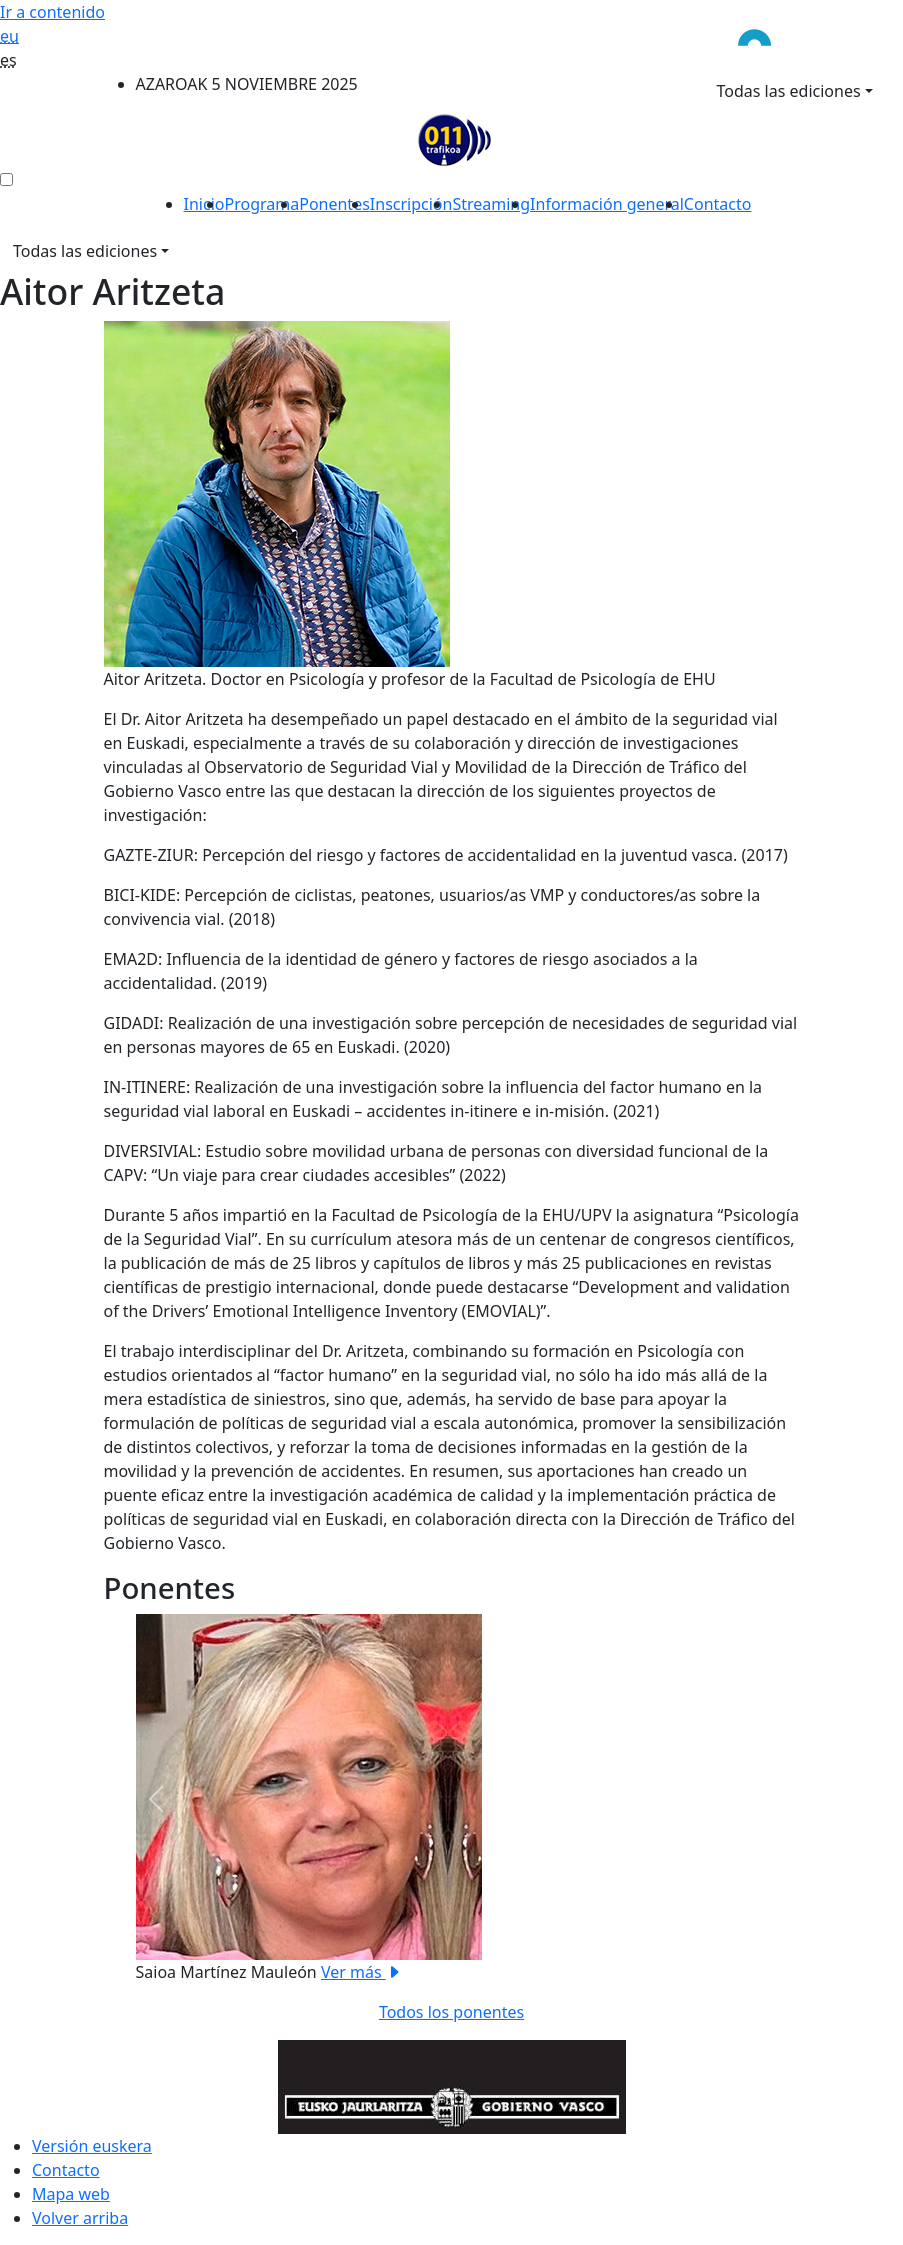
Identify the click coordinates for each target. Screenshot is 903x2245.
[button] (156, 1799)
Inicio (204, 204)
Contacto (718, 204)
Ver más (361, 1972)
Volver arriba (80, 2218)
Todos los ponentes (451, 2012)
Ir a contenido (52, 12)
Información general (607, 204)
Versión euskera (92, 2146)
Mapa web (71, 2194)
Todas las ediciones (789, 91)
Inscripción (411, 204)
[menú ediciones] (6, 179)
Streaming (491, 204)
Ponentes (334, 204)
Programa (262, 204)
